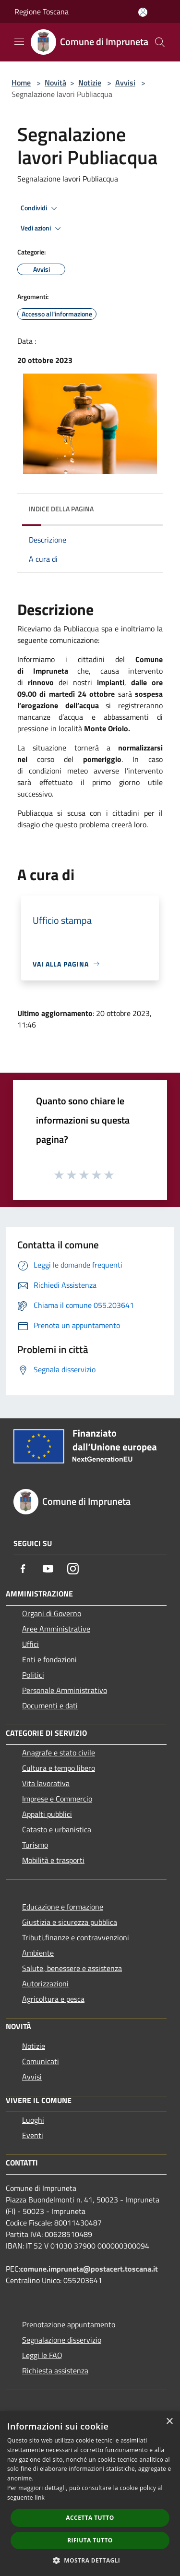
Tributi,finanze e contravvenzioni (75, 1937)
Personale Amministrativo (64, 1690)
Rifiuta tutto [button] (90, 2540)
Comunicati (40, 2061)
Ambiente (38, 1953)
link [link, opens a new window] (40, 2497)
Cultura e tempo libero (58, 1768)
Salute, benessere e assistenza (72, 1968)
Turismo (35, 1844)
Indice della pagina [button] (61, 509)
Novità (55, 82)
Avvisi (125, 82)
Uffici (30, 1644)
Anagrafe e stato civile (58, 1752)
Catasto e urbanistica (56, 1829)
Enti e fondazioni (49, 1659)
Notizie (89, 82)
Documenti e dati (50, 1705)
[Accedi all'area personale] (142, 12)
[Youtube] (48, 1568)
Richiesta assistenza (55, 2370)
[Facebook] (23, 1568)
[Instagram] (73, 1568)
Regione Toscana (41, 11)
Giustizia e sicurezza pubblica (69, 1922)
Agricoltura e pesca (53, 1999)
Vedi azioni (42, 228)
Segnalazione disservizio (61, 2340)
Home (21, 82)
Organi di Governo (51, 1613)
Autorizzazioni (45, 1983)
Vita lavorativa (46, 1783)
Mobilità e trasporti (53, 1860)
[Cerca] (160, 42)
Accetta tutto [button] (90, 2518)
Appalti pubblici (47, 1814)
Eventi (32, 2135)
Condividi (40, 208)
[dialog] (90, 2493)
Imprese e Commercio (57, 1798)
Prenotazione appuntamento (68, 2324)
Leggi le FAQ (42, 2355)
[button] (90, 2560)
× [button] (169, 2421)
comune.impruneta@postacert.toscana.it (89, 2268)
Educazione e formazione (62, 1906)
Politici (33, 1675)
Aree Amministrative (56, 1628)
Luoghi (33, 2120)
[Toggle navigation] (19, 41)
